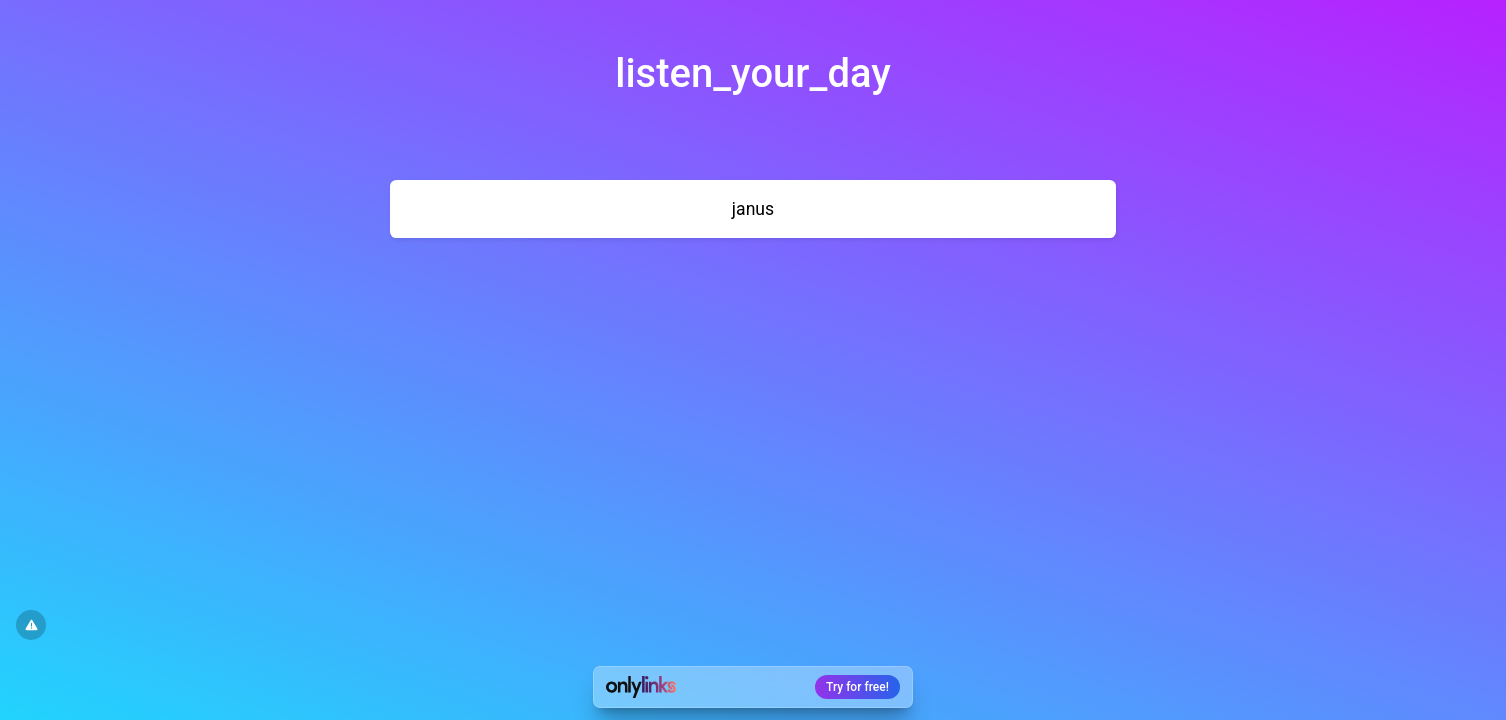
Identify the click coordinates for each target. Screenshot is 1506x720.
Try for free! (857, 687)
